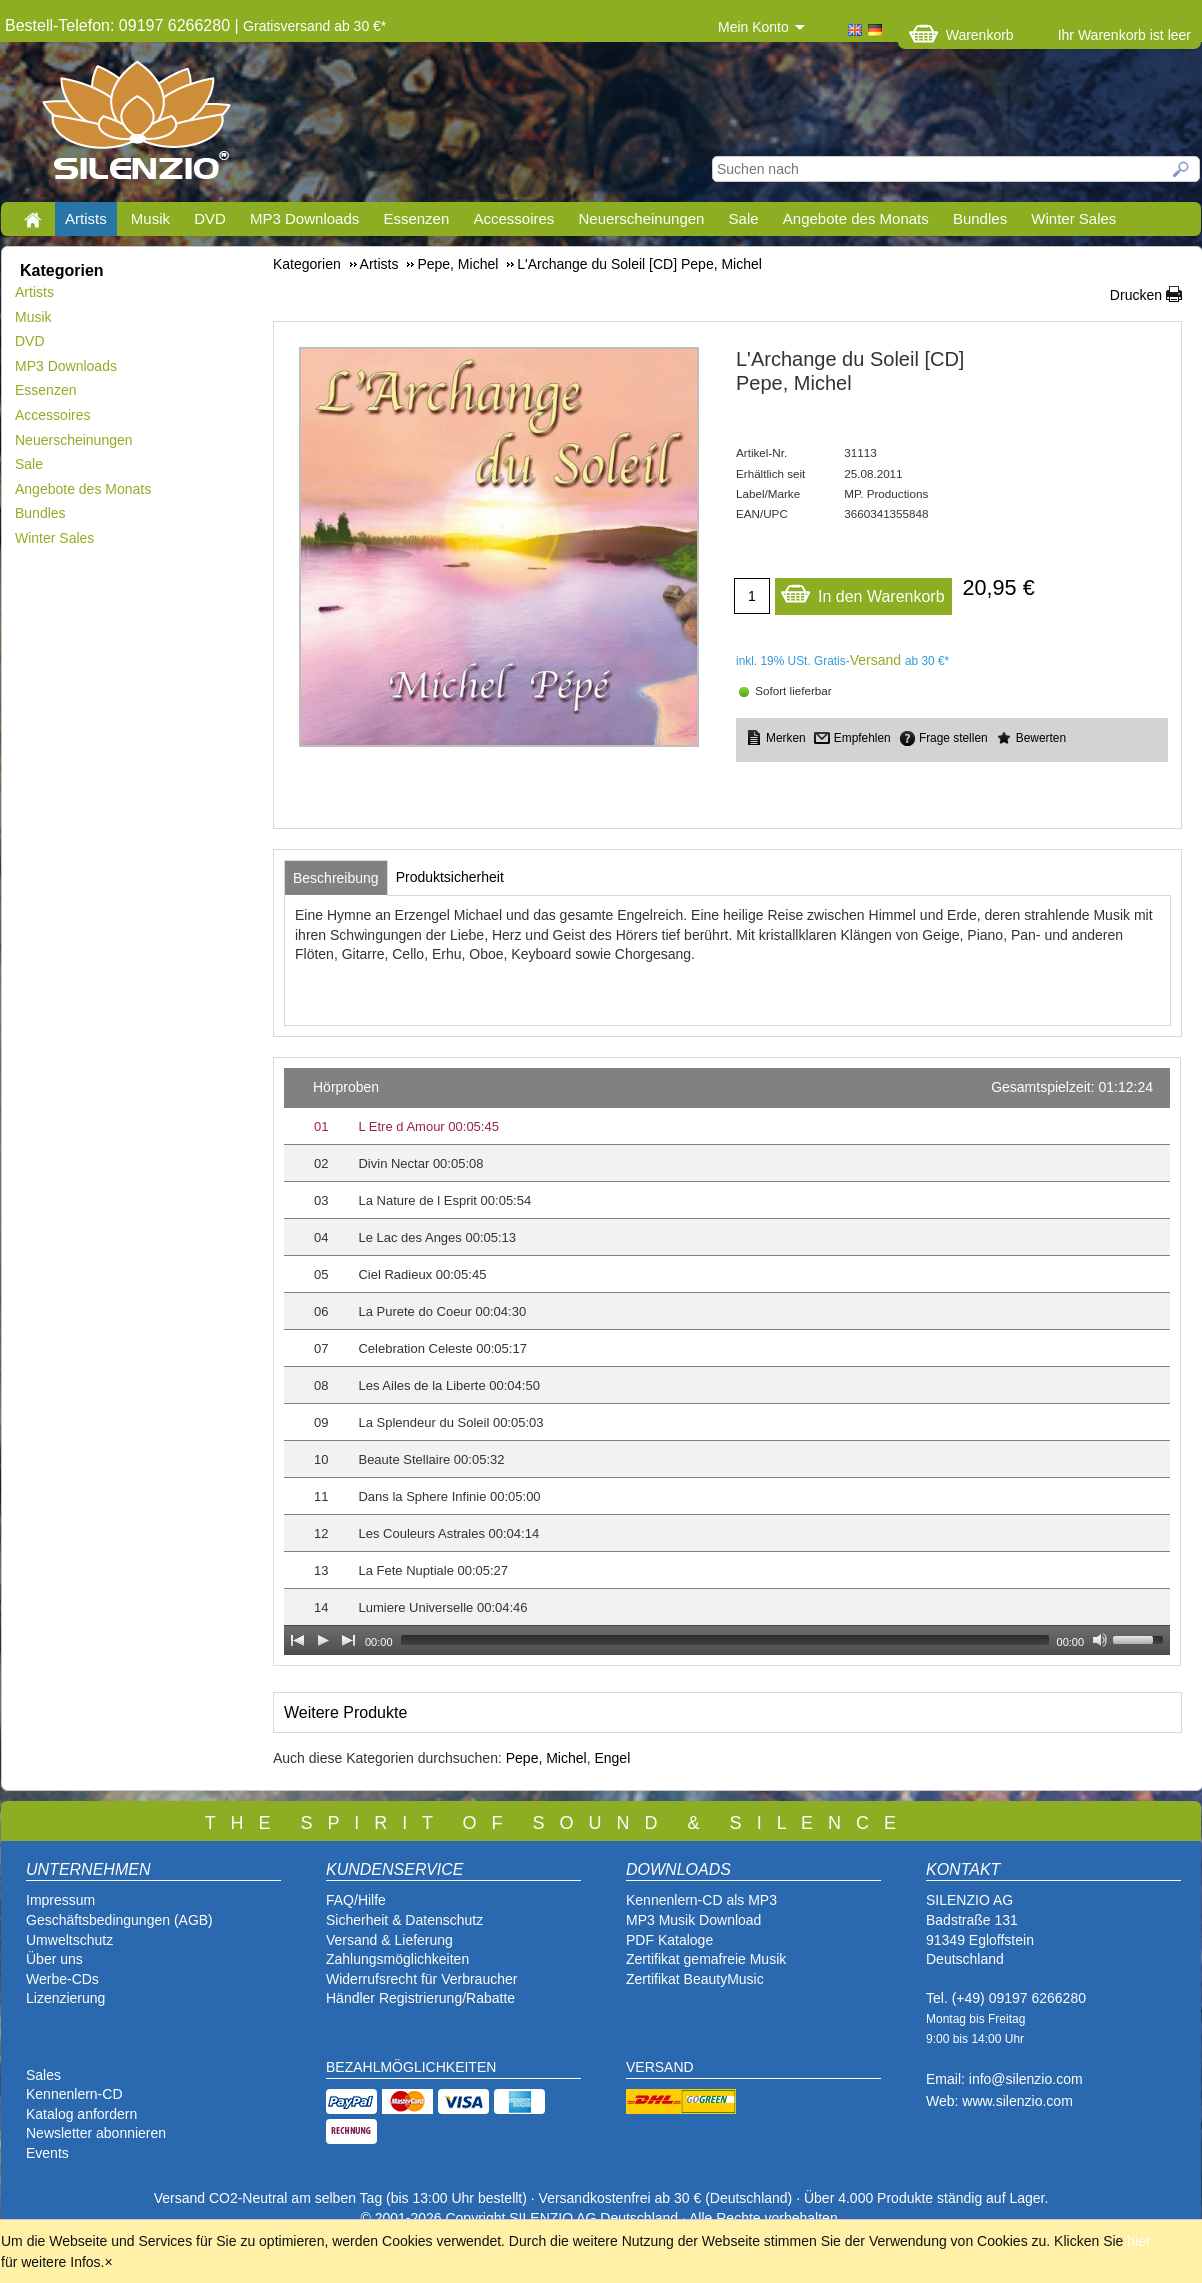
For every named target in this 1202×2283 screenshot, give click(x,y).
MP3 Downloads (304, 218)
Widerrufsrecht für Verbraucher (421, 1979)
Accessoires (513, 218)
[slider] (725, 1640)
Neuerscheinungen (642, 218)
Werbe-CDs (62, 1979)
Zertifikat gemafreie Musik (706, 1959)
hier (1138, 2241)
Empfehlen (862, 738)
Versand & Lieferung (389, 1940)
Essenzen (416, 218)
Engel (612, 1758)
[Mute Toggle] (1100, 1640)
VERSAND (660, 2067)
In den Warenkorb (862, 591)
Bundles (980, 218)
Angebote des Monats (856, 218)
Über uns (54, 1959)
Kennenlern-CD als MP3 (701, 1900)
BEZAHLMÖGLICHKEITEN (411, 2067)
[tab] (336, 878)
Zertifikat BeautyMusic (695, 1979)
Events (47, 2153)
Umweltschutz (69, 1940)
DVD (210, 218)
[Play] (323, 1640)
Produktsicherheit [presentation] (450, 877)
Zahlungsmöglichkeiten (397, 1959)
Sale (744, 218)
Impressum (60, 1900)
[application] (727, 1361)
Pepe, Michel (546, 1758)
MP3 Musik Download (693, 1920)
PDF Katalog (665, 1940)
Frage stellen (953, 738)
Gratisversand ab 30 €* (314, 26)
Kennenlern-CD (74, 2094)
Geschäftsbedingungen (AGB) (119, 1920)
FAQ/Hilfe (356, 1900)
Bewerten (1041, 738)
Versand (875, 660)
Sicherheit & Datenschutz (404, 1920)
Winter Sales (1073, 218)
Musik (150, 218)
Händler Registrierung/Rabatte (420, 1998)
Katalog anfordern (81, 2114)
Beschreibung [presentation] (336, 878)
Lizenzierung (65, 1998)
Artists (86, 218)
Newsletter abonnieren (96, 2133)
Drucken (1136, 295)
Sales (43, 2075)
